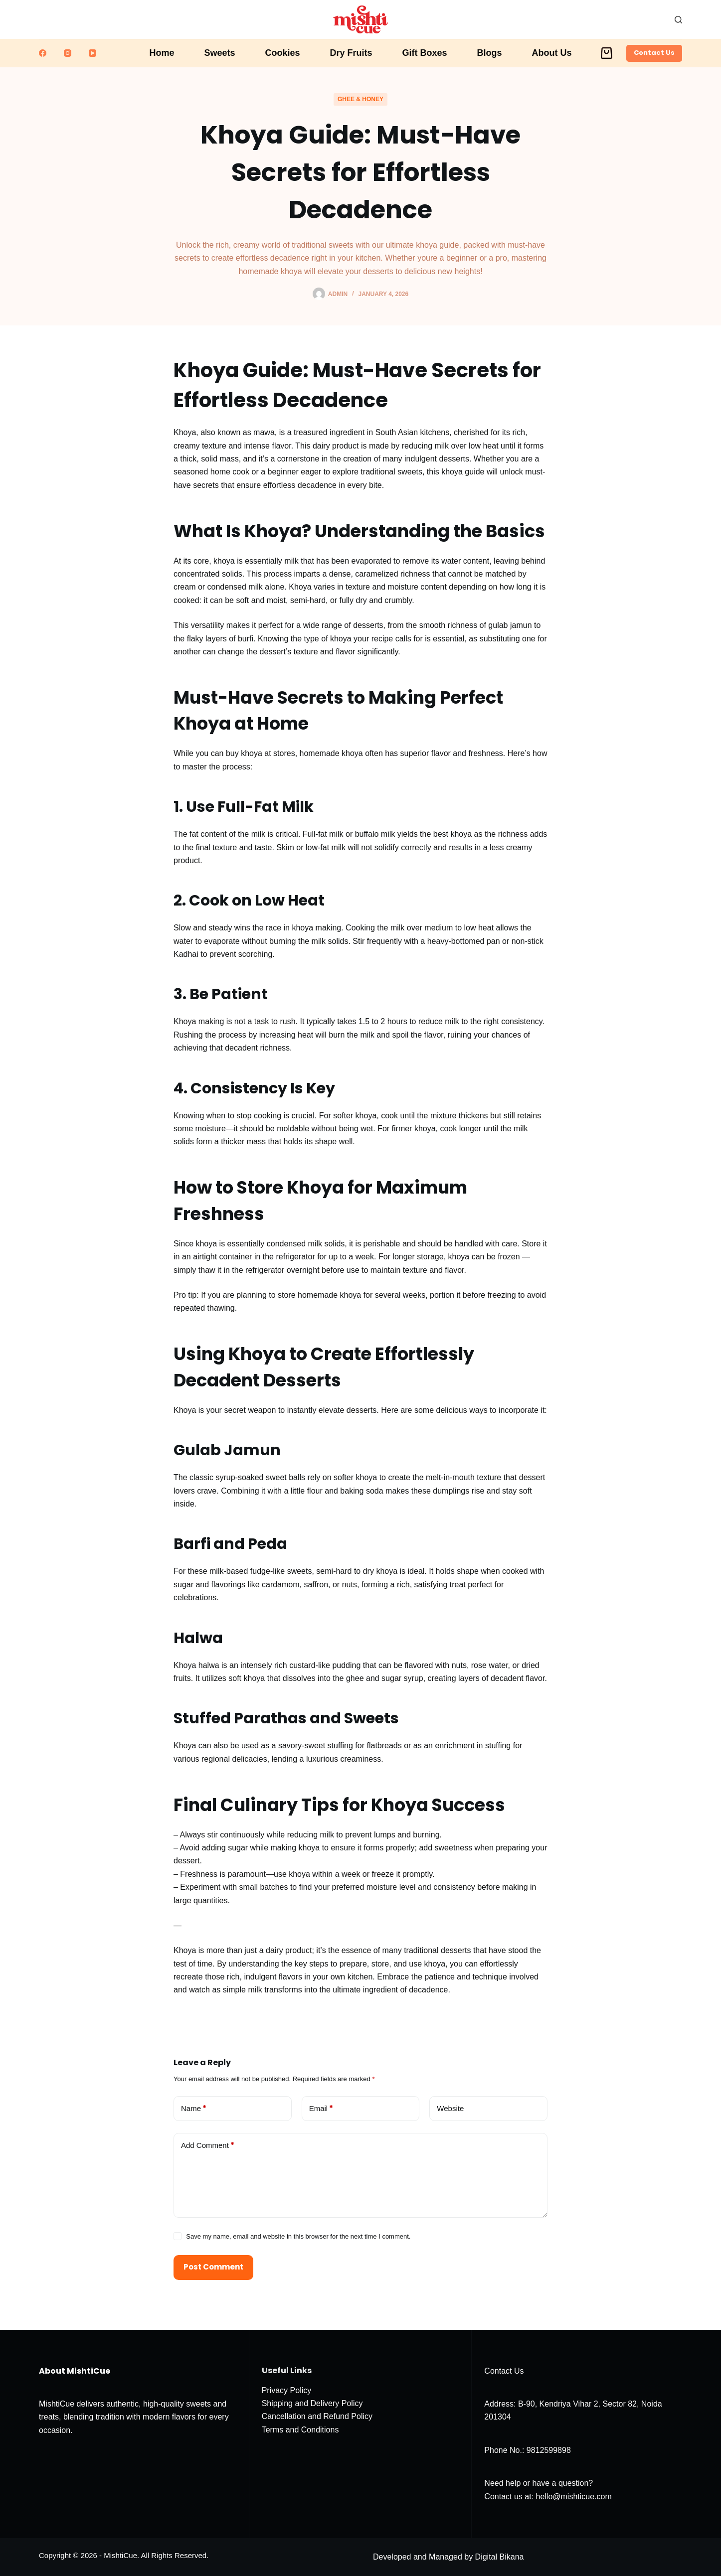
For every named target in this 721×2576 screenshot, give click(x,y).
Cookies (282, 53)
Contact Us (654, 52)
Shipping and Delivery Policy (312, 2403)
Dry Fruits (351, 53)
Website (450, 2108)
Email (321, 2109)
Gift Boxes (424, 53)
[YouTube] (92, 53)
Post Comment (213, 2267)
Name (193, 2109)
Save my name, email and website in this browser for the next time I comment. (298, 2236)
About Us (552, 53)
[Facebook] (42, 53)
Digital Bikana (499, 2557)
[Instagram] (67, 53)
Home (161, 53)
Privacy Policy (287, 2390)
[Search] (678, 19)
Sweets (219, 53)
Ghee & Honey (360, 99)
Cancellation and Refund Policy (317, 2416)
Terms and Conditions (300, 2429)
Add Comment (207, 2145)
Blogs (489, 53)
